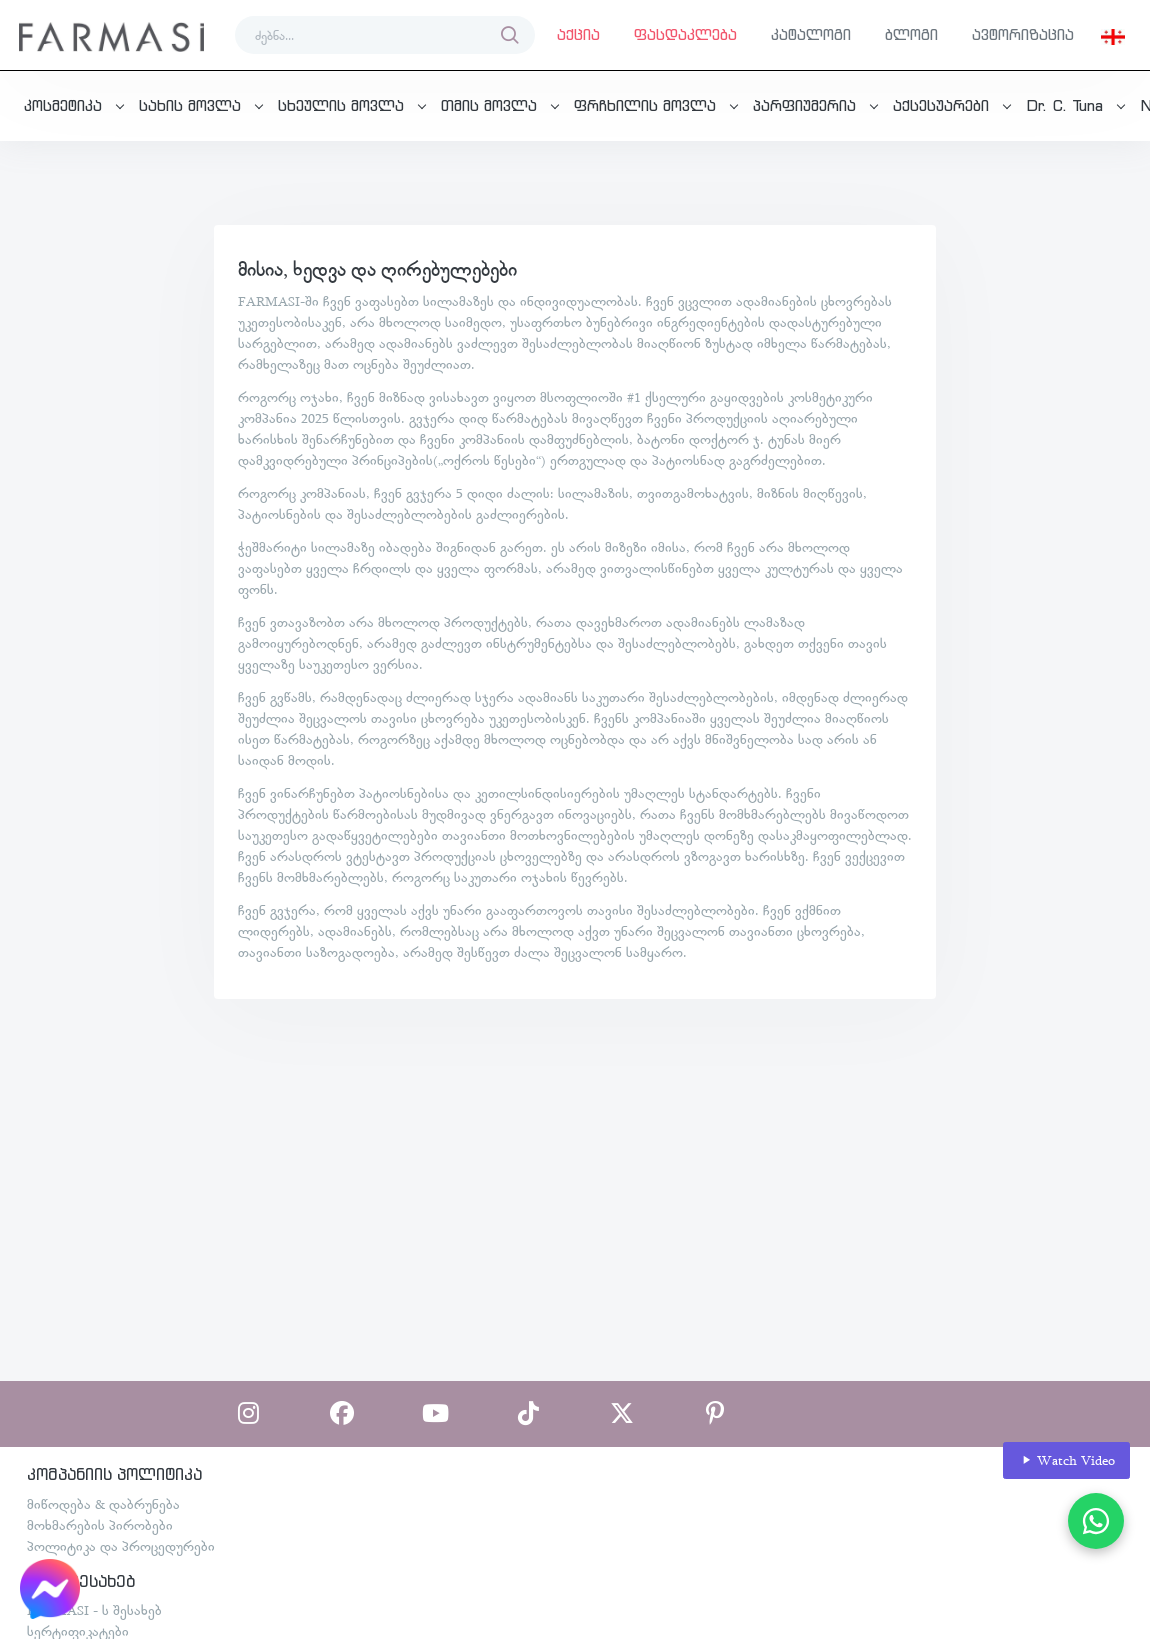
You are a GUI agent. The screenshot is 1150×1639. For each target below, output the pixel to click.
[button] (1113, 35)
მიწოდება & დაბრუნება (103, 1504)
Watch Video (1067, 1460)
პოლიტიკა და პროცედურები (121, 1546)
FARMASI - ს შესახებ (94, 1610)
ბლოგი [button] (911, 34)
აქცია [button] (578, 34)
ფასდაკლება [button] (685, 34)
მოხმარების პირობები (100, 1525)
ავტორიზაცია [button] (1023, 34)
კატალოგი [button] (811, 34)
